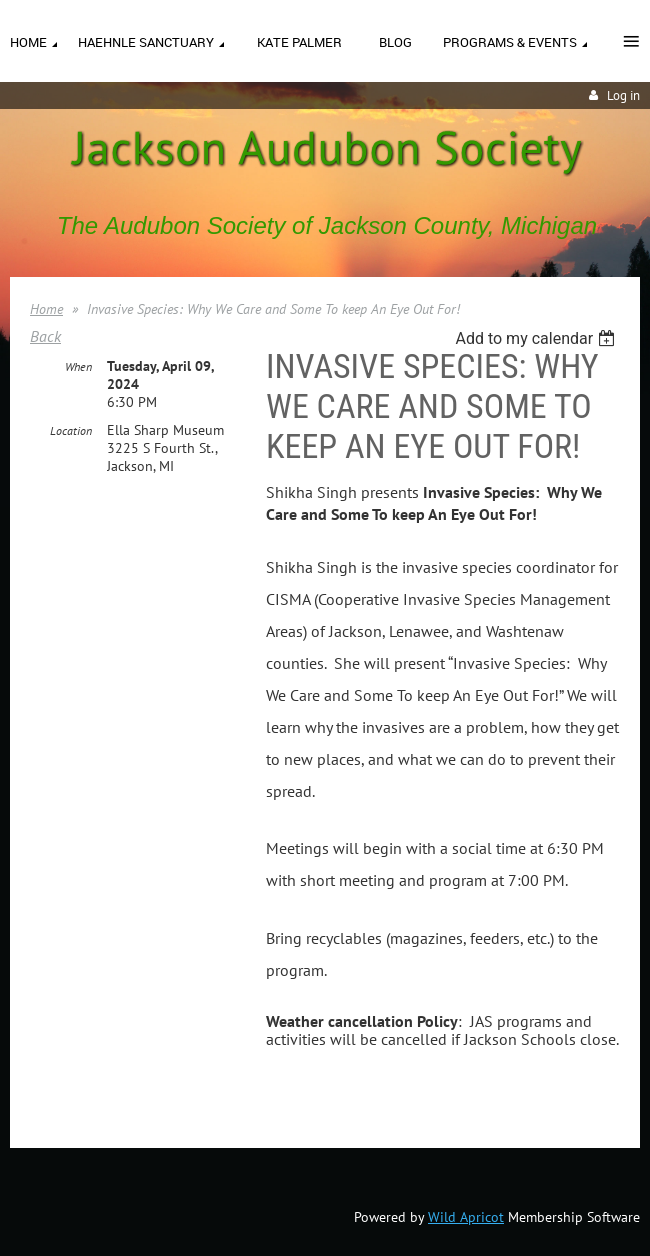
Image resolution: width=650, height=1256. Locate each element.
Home (46, 309)
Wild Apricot (466, 1217)
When (78, 366)
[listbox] (537, 338)
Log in (623, 95)
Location (71, 430)
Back (45, 336)
